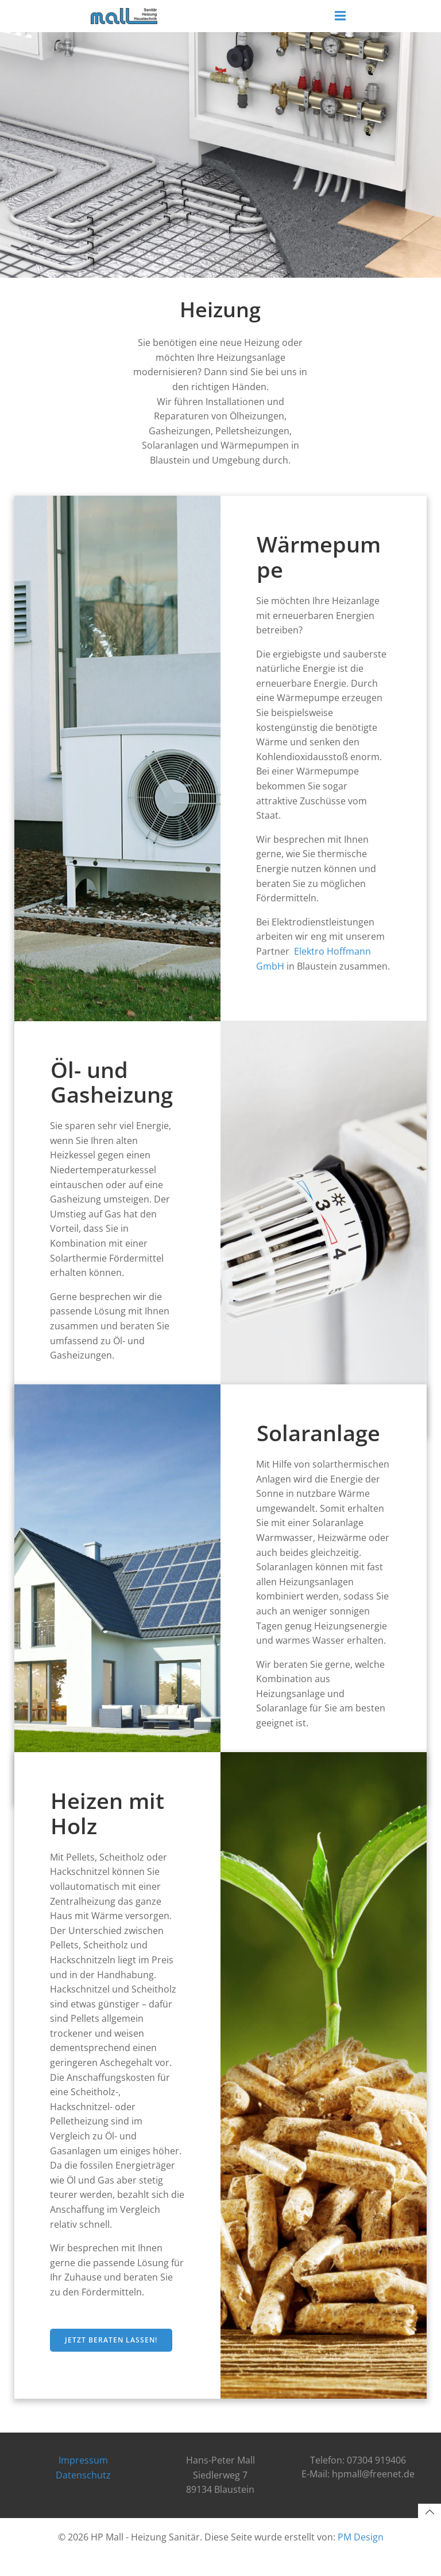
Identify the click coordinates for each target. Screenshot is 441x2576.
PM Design (361, 2557)
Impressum (83, 2481)
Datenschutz (83, 2495)
